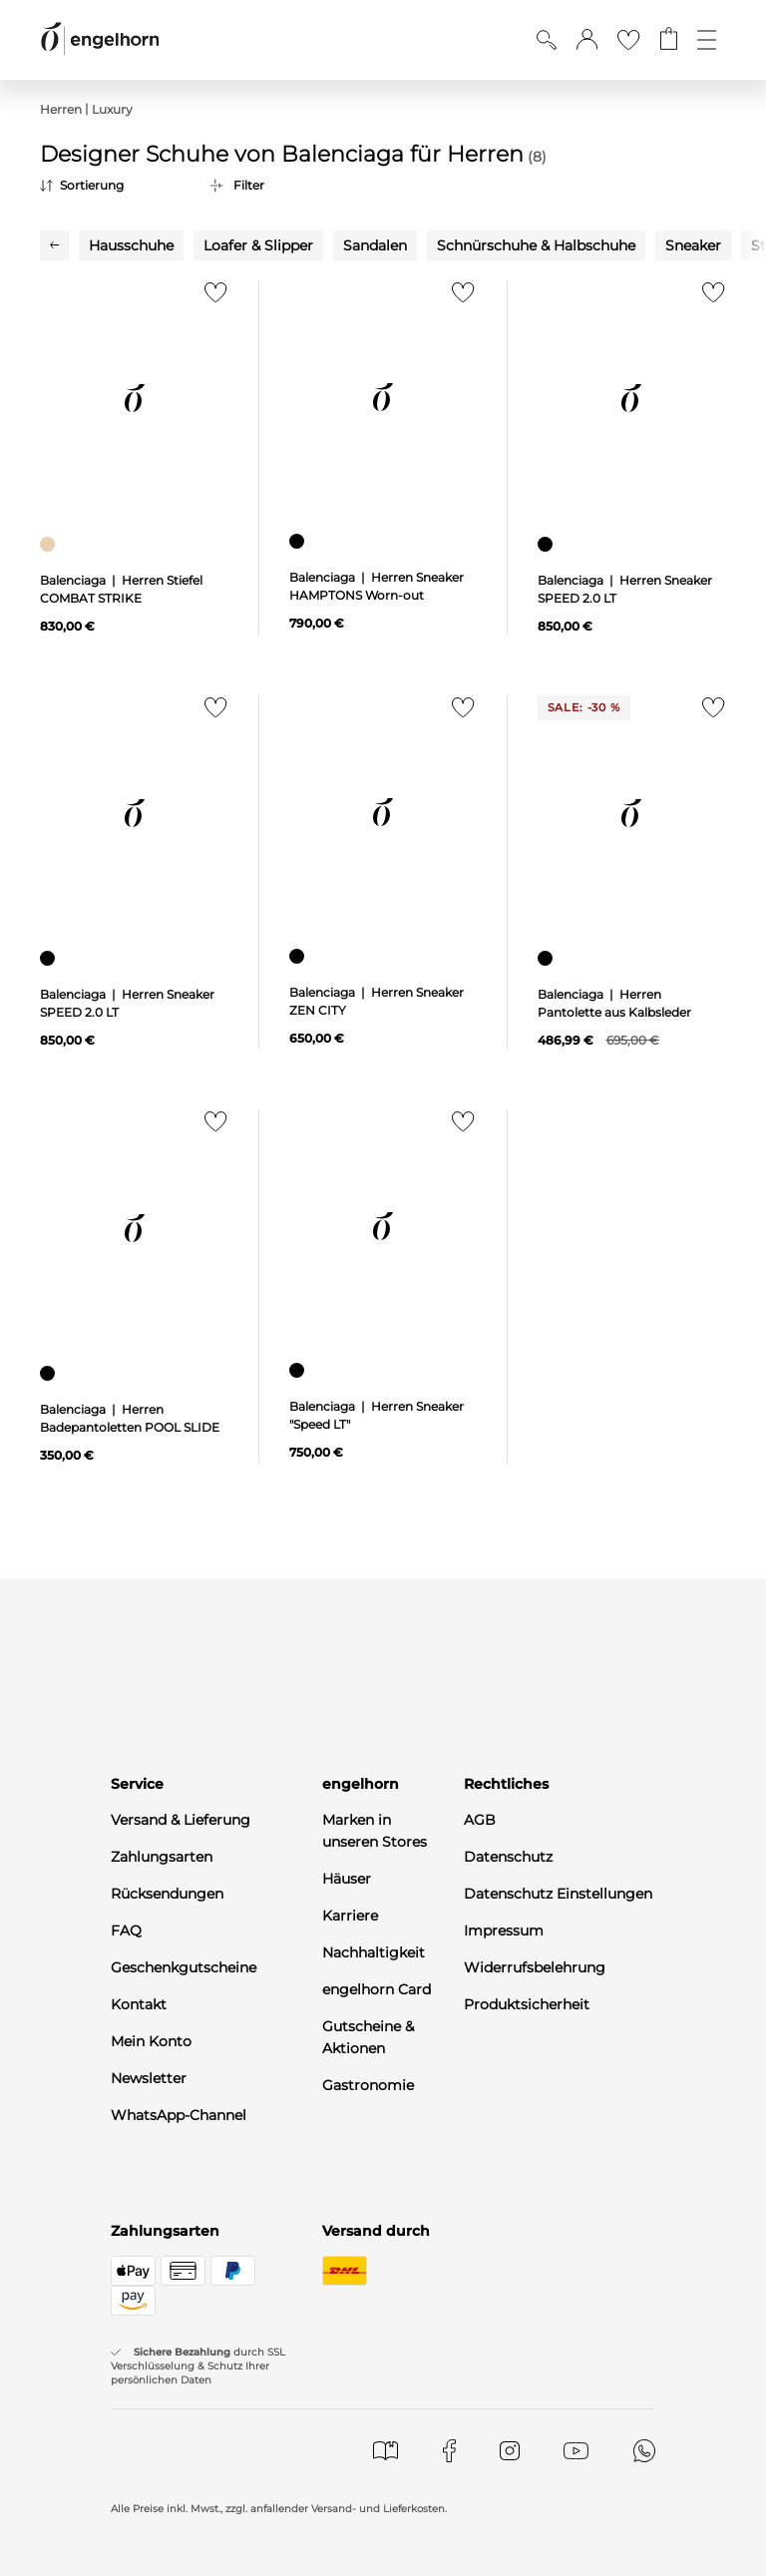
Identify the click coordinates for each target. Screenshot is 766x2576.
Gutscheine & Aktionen (368, 2037)
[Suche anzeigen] (547, 40)
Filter (248, 185)
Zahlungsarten (161, 1857)
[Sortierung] (110, 186)
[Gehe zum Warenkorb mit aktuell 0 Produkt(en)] (668, 40)
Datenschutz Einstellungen (558, 1894)
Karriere (350, 1916)
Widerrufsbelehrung (534, 1967)
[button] (587, 40)
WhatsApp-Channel (178, 2115)
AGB (480, 1820)
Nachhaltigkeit (373, 1952)
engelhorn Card (376, 1989)
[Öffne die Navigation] (706, 40)
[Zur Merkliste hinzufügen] (210, 297)
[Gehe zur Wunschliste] (628, 40)
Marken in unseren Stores (374, 1831)
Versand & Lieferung (180, 1820)
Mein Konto (151, 2041)
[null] (134, 398)
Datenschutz (508, 1857)
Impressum (504, 1930)
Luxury (112, 109)
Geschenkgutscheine (183, 1967)
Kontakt (139, 2004)
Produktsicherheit (526, 2004)
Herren (61, 109)
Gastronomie (368, 2085)
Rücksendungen (167, 1894)
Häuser (346, 1879)
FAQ (126, 1930)
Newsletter (149, 2078)
